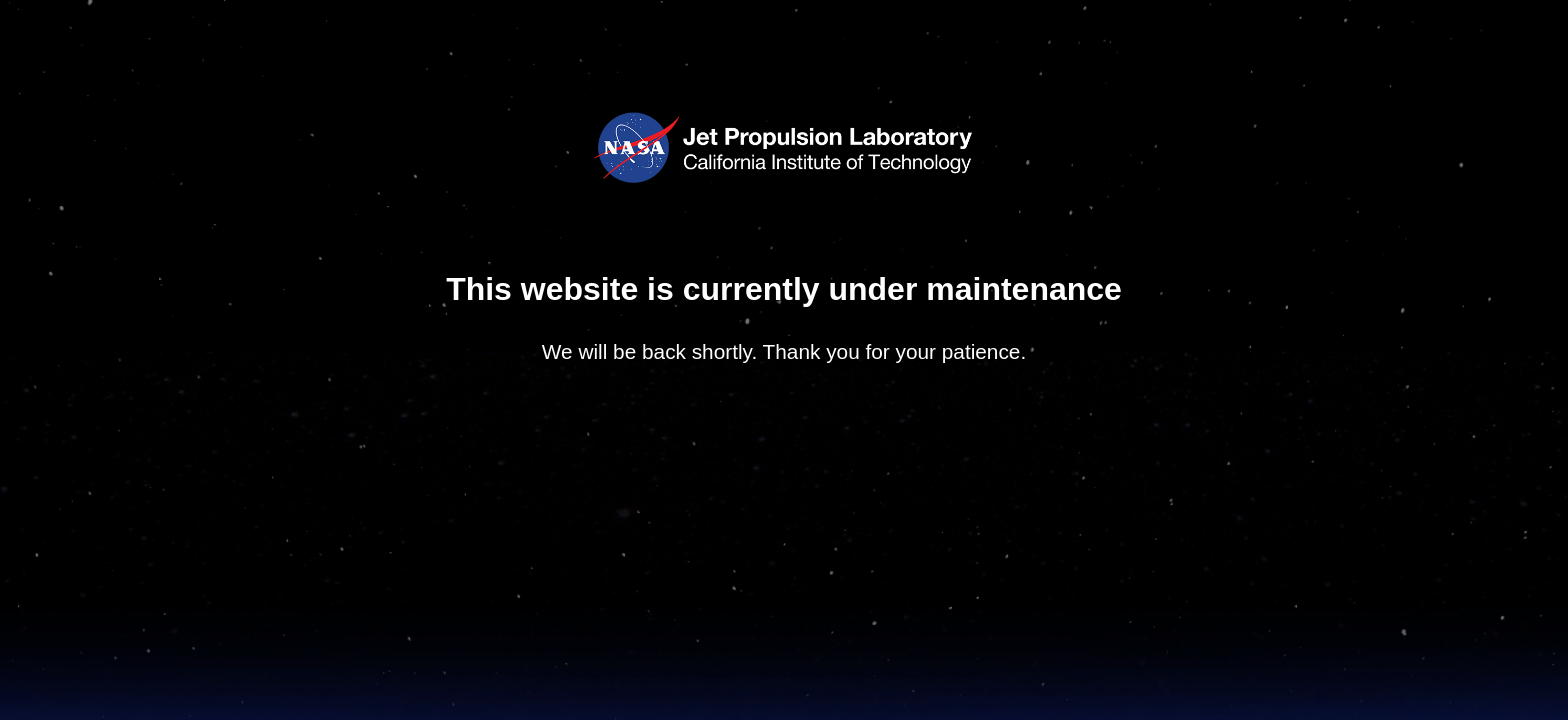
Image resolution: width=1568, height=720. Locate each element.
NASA (636, 149)
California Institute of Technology (826, 169)
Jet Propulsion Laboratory (826, 131)
